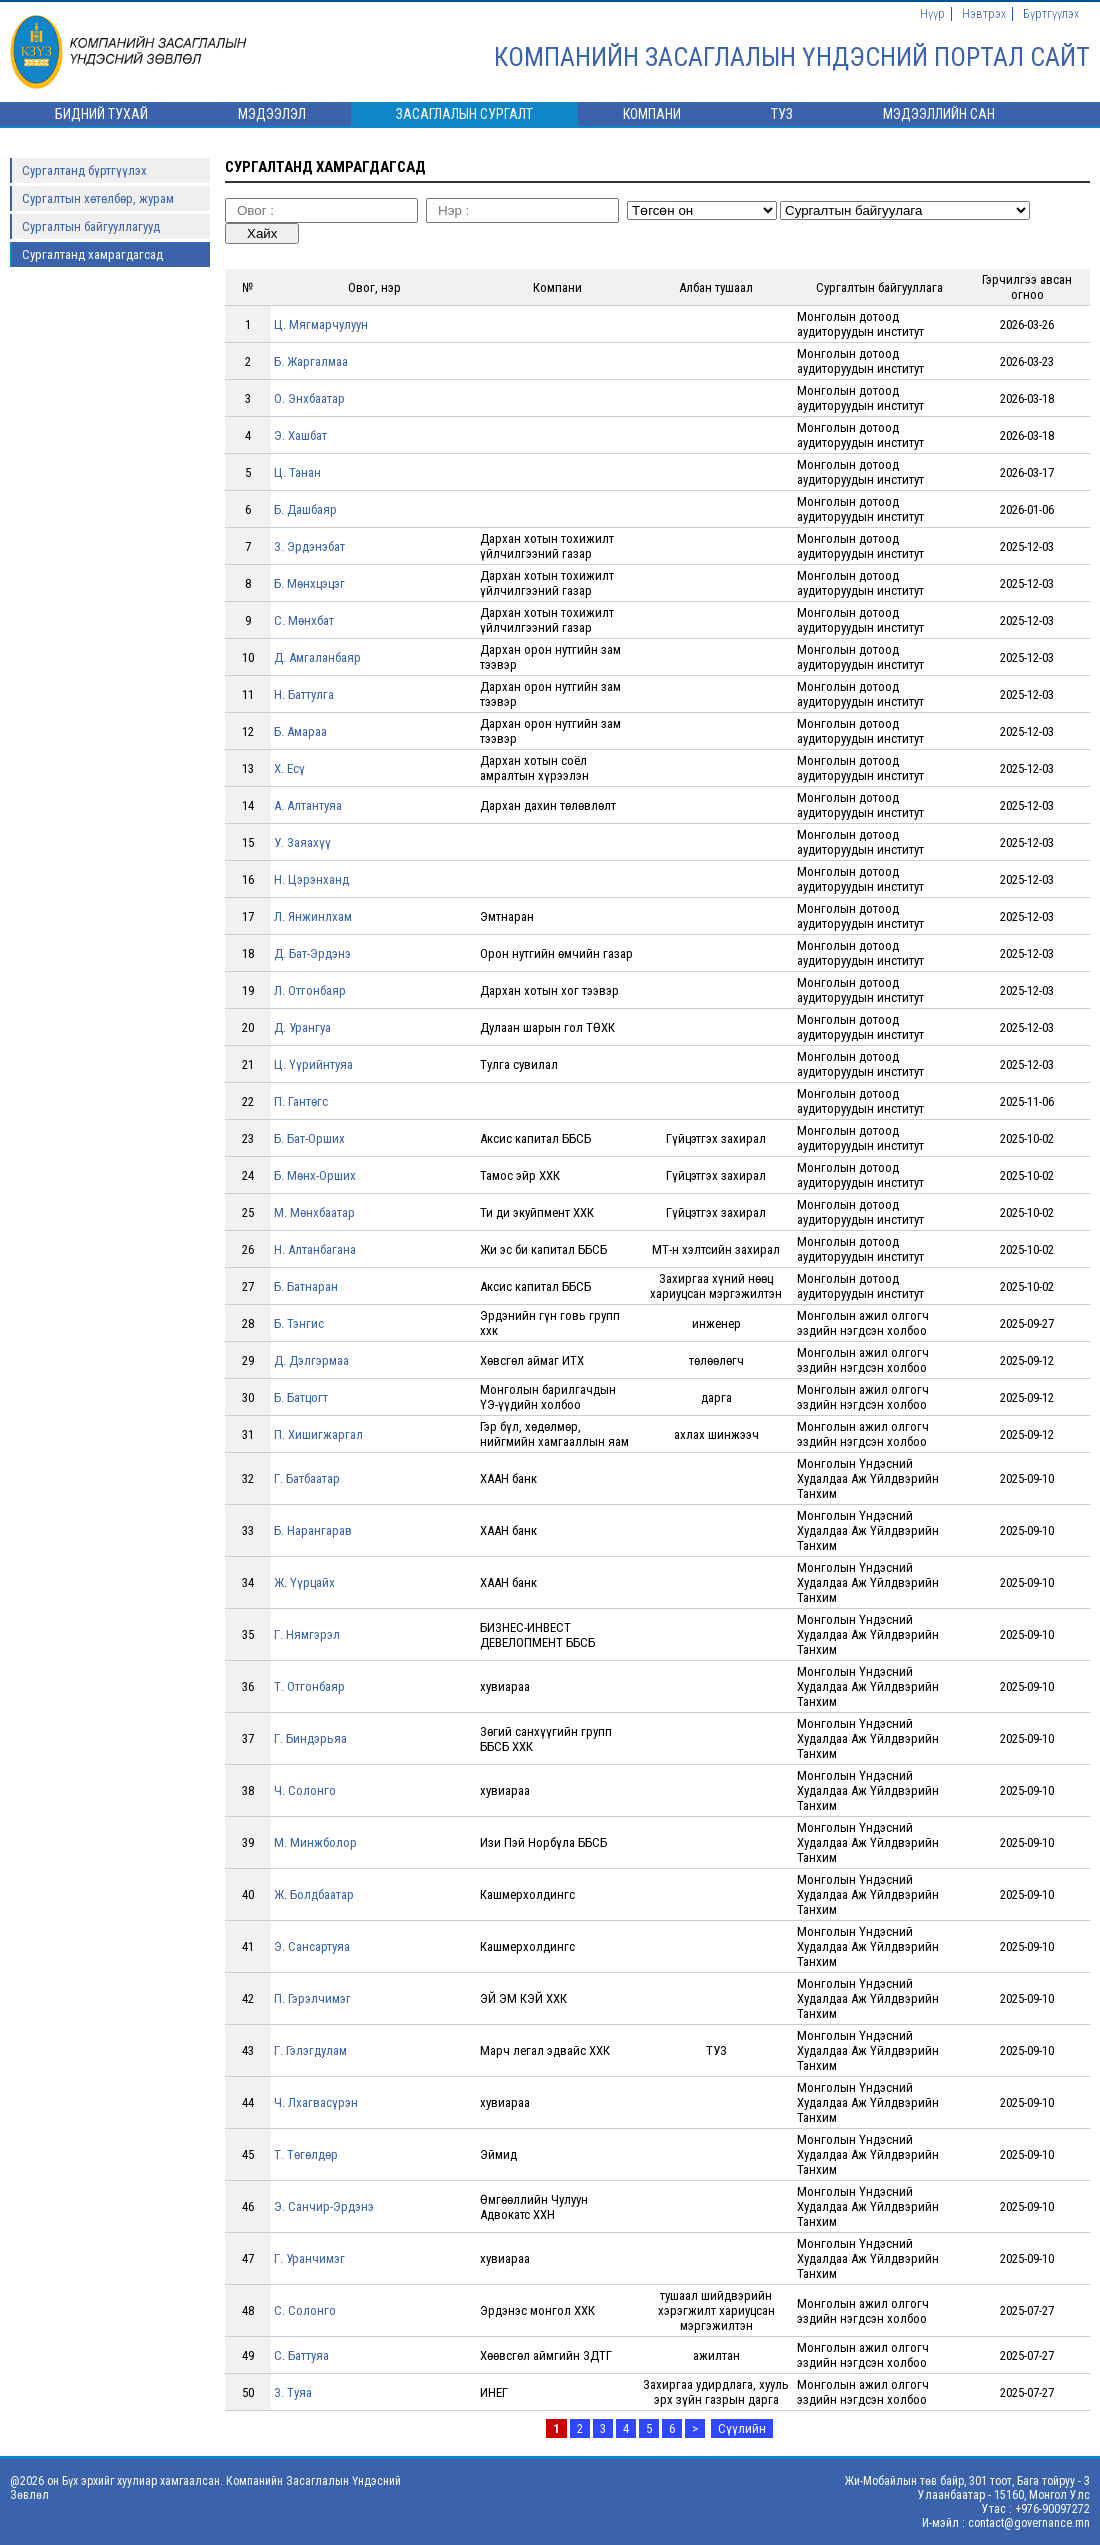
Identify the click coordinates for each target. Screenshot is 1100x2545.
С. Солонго (305, 2310)
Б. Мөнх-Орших (315, 1175)
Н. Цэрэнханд (311, 879)
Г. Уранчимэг (309, 2258)
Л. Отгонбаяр (310, 990)
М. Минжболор (315, 1842)
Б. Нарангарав (313, 1530)
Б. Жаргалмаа (311, 361)
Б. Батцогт (301, 1397)
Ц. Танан (297, 472)
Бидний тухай (101, 114)
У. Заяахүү (302, 842)
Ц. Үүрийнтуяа (313, 1064)
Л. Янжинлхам (313, 916)
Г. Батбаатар (307, 1478)
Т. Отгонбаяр (309, 1686)
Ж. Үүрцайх (304, 1582)
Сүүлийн (742, 2428)
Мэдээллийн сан (939, 114)
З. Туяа (293, 2392)
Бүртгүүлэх (1051, 14)
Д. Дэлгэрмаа (311, 1360)
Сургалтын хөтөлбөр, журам (98, 198)
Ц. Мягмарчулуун (321, 324)
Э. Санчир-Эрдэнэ (324, 2206)
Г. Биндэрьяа (310, 1738)
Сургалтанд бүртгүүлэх (84, 170)
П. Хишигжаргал (318, 1434)
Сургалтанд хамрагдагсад (92, 254)
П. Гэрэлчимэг (312, 1998)
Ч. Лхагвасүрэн (316, 2102)
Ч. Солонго (305, 1790)
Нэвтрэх (984, 14)
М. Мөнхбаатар (314, 1212)
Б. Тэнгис (299, 1323)
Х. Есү (289, 768)
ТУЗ (782, 114)
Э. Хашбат (300, 435)
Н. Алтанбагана (315, 1249)
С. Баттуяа (301, 2355)
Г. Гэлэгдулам (310, 2050)
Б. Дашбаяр (305, 509)
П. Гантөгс (301, 1101)
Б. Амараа (300, 731)
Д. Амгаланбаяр (317, 657)
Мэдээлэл (272, 114)
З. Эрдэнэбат (309, 546)
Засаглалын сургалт (464, 114)
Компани (652, 114)
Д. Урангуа (302, 1027)
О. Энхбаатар (309, 398)
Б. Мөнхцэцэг (309, 583)
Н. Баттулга (304, 694)
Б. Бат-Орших (309, 1138)
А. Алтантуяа (308, 805)
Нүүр (932, 14)
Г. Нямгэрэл (307, 1634)
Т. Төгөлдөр (306, 2154)
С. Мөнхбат (304, 620)
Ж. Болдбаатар (314, 1894)
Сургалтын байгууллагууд (91, 226)
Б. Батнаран (306, 1286)
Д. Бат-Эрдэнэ (312, 953)
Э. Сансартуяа (312, 1946)
